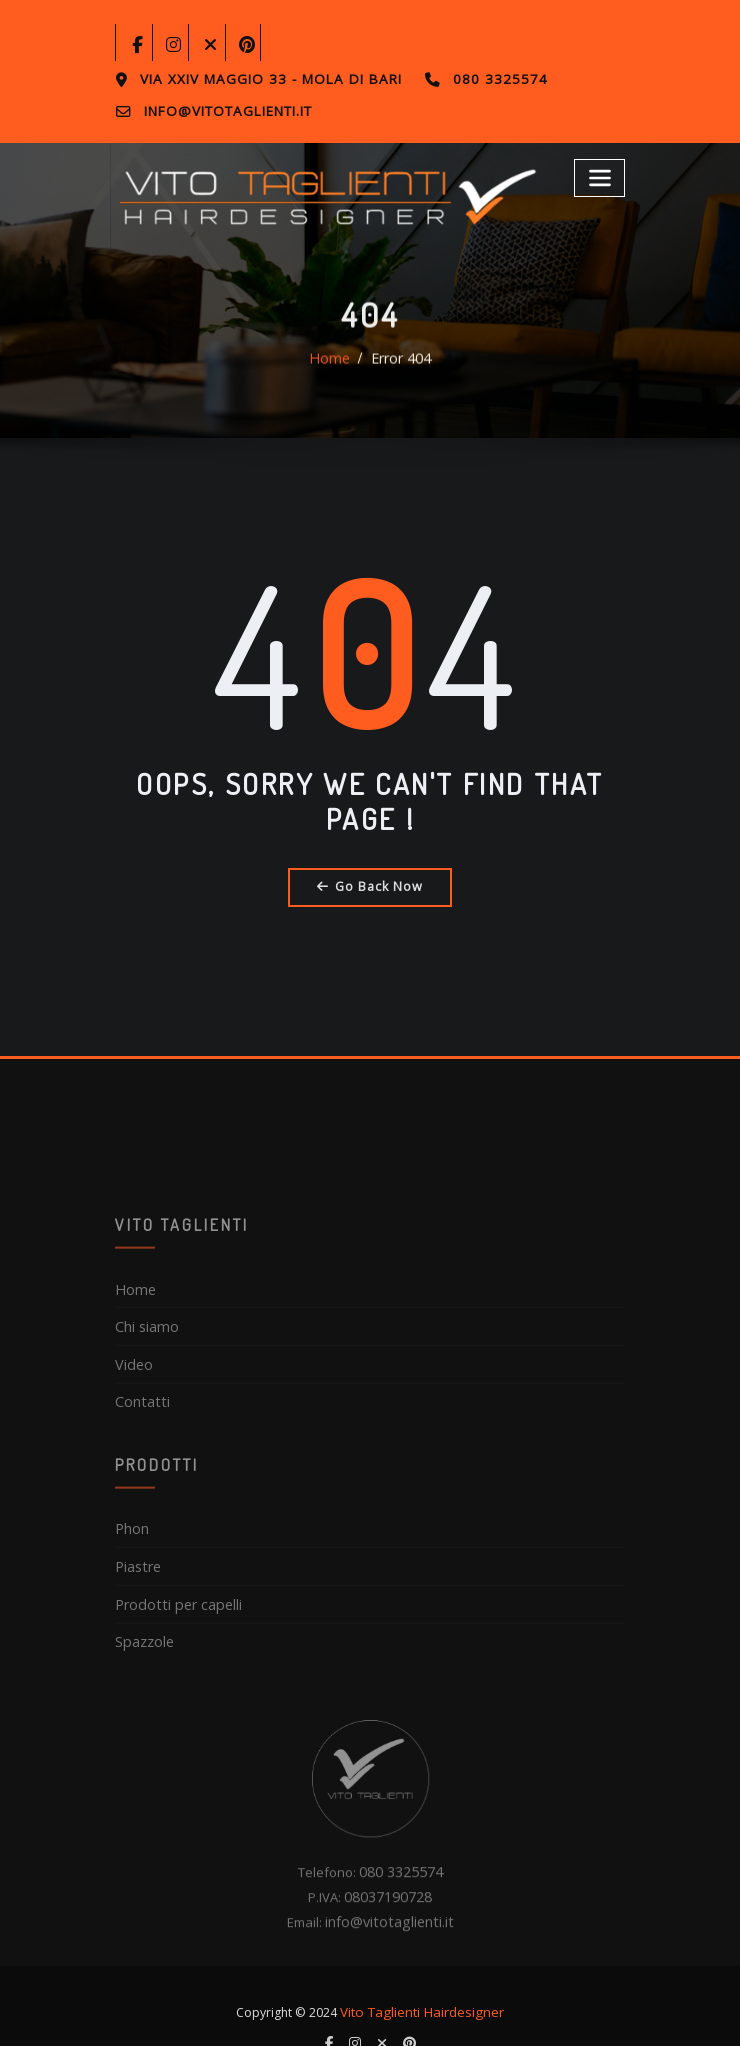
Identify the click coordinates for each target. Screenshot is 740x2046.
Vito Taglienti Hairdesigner (422, 1978)
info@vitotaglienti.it (223, 109)
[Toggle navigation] (602, 172)
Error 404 (399, 380)
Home (332, 380)
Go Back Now (370, 882)
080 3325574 (470, 79)
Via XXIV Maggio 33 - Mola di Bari (258, 79)
